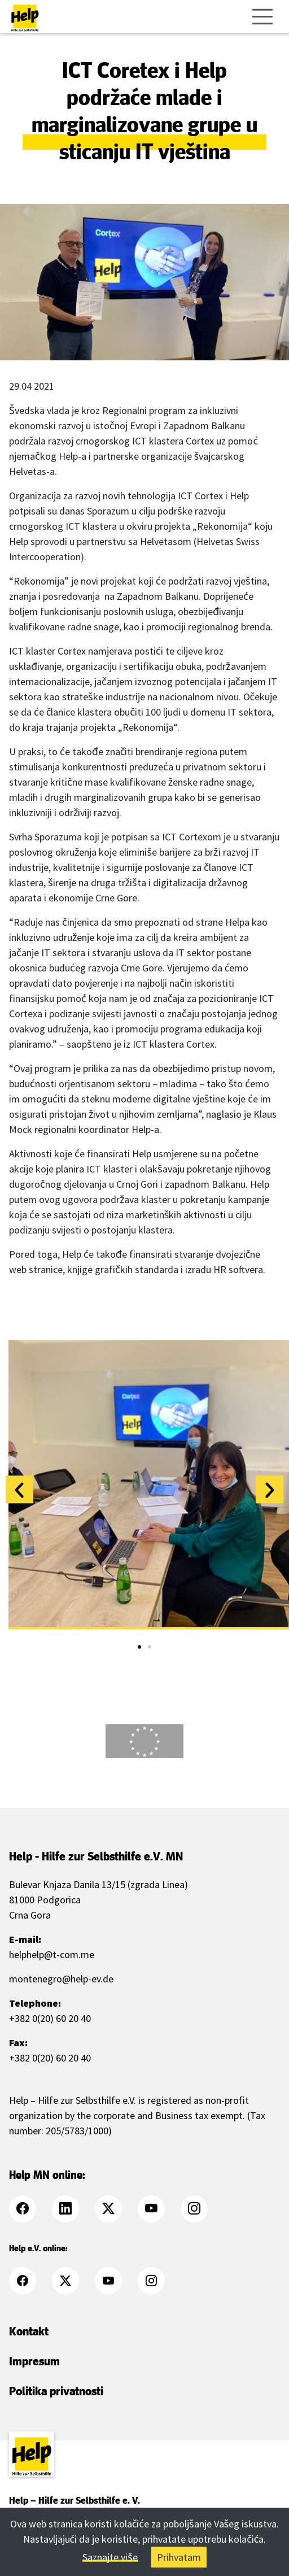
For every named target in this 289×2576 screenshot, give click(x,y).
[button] (19, 1489)
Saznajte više (110, 2557)
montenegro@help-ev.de (61, 1978)
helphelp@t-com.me (51, 1954)
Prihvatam (179, 2557)
